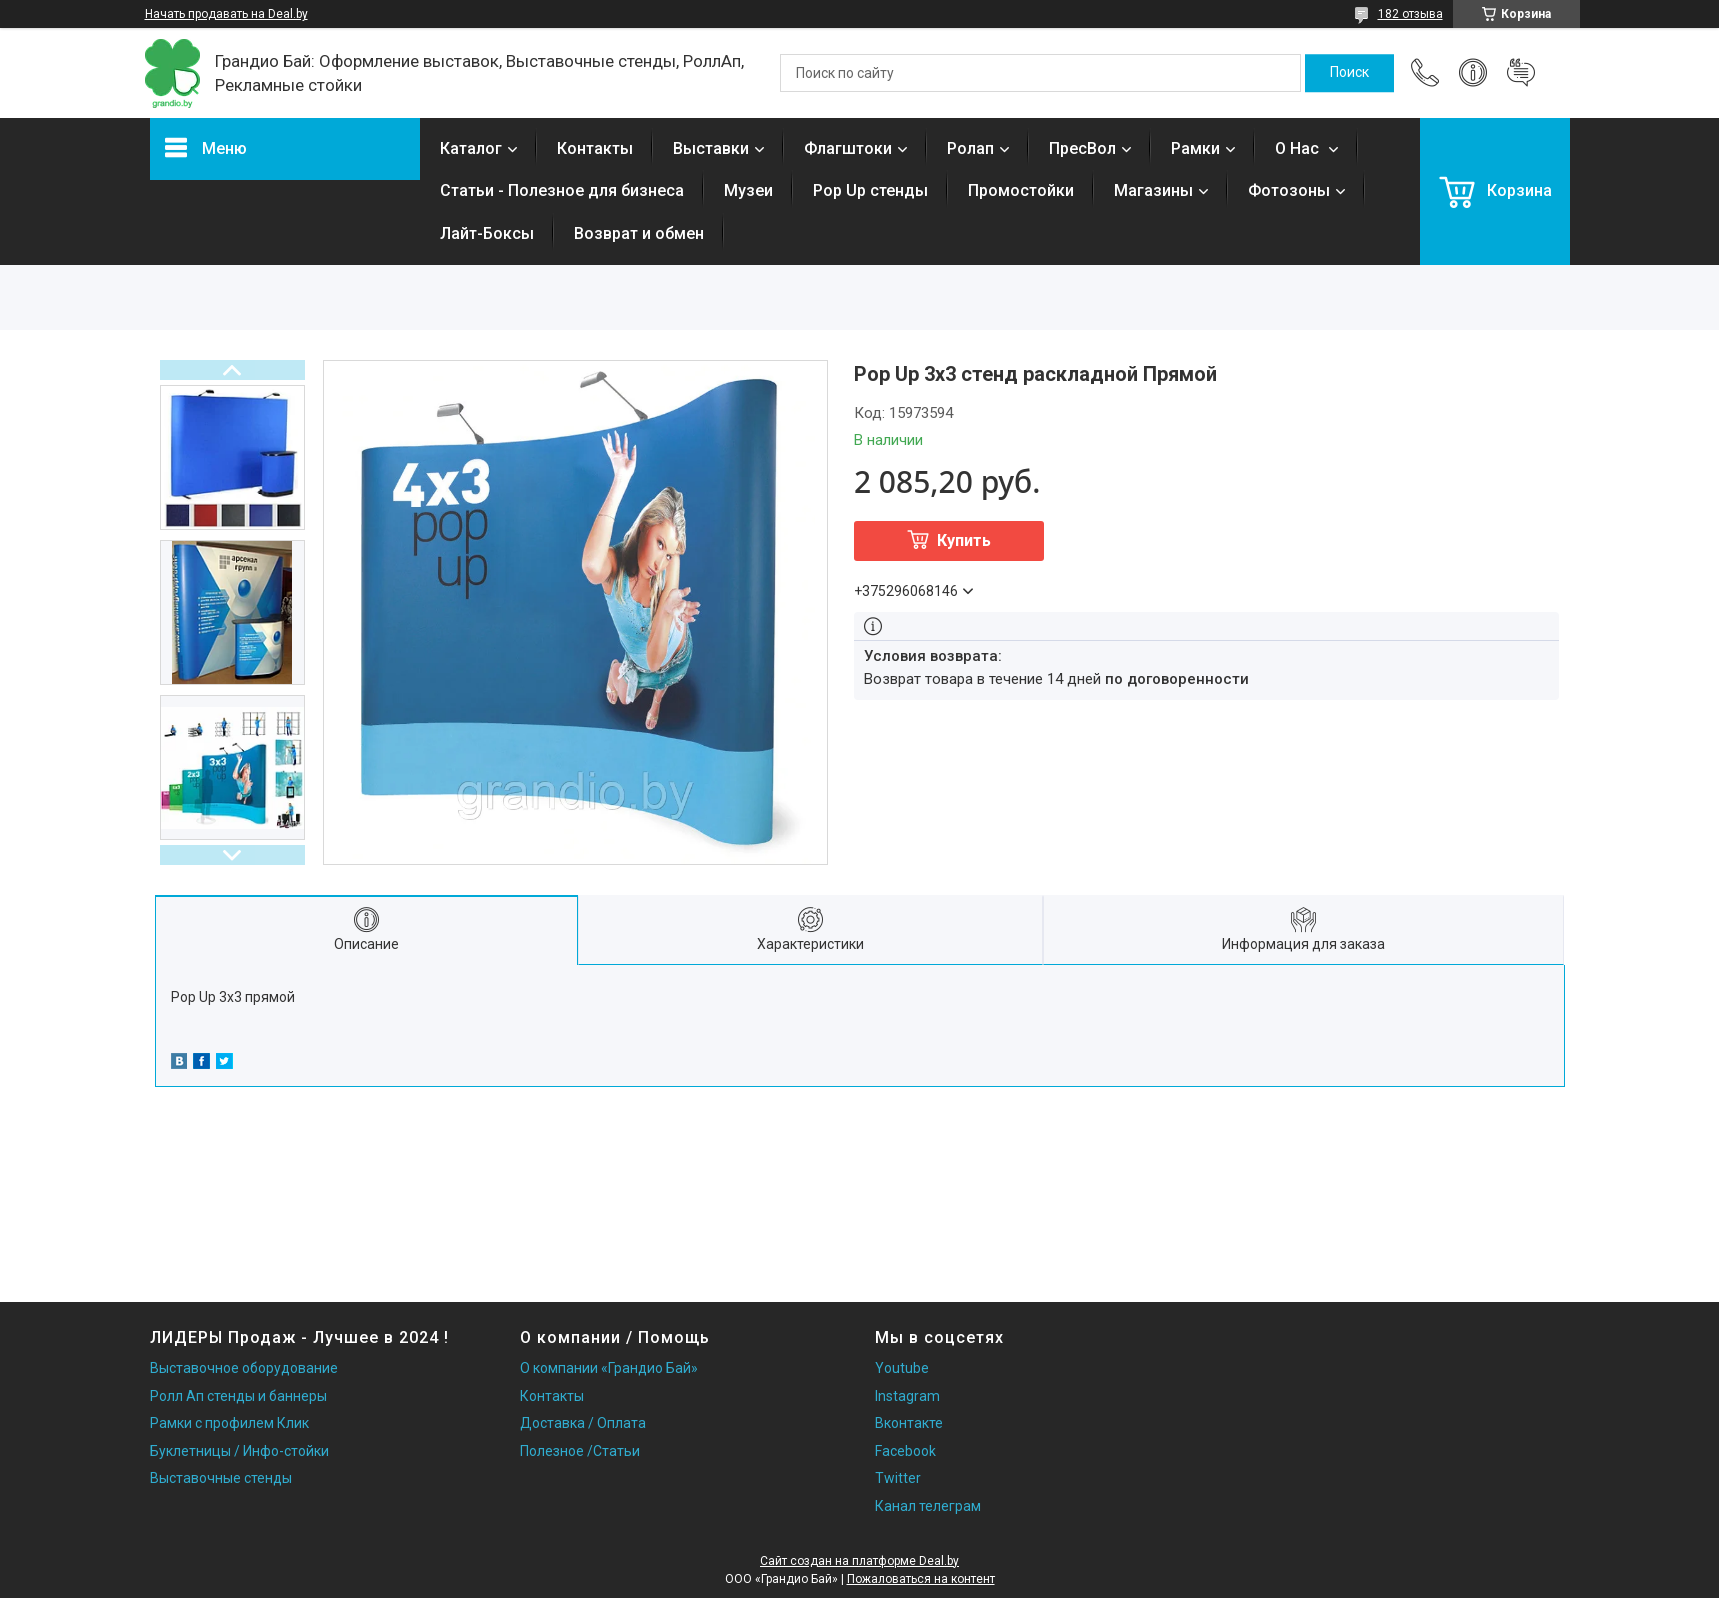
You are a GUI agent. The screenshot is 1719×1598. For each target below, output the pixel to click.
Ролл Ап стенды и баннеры (238, 1396)
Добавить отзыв (1521, 73)
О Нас (1299, 148)
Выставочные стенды (221, 1478)
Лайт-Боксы (487, 233)
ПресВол (1082, 148)
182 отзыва (1410, 14)
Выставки (711, 148)
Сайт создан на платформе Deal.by (859, 1561)
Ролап (970, 148)
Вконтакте (909, 1423)
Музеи (748, 190)
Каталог (471, 148)
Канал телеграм (928, 1506)
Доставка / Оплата (583, 1423)
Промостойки (1021, 190)
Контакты (595, 148)
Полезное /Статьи (580, 1451)
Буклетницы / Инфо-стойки (239, 1451)
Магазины (1153, 190)
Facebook (905, 1451)
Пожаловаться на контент (921, 1579)
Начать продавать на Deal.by (226, 14)
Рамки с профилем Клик (229, 1423)
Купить (964, 540)
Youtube (902, 1368)
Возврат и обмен (639, 233)
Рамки (1195, 148)
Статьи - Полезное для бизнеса (562, 190)
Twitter (898, 1478)
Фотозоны (1289, 190)
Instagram (907, 1396)
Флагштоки (848, 148)
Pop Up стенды (870, 190)
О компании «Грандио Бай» (609, 1368)
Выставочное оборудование (244, 1368)
